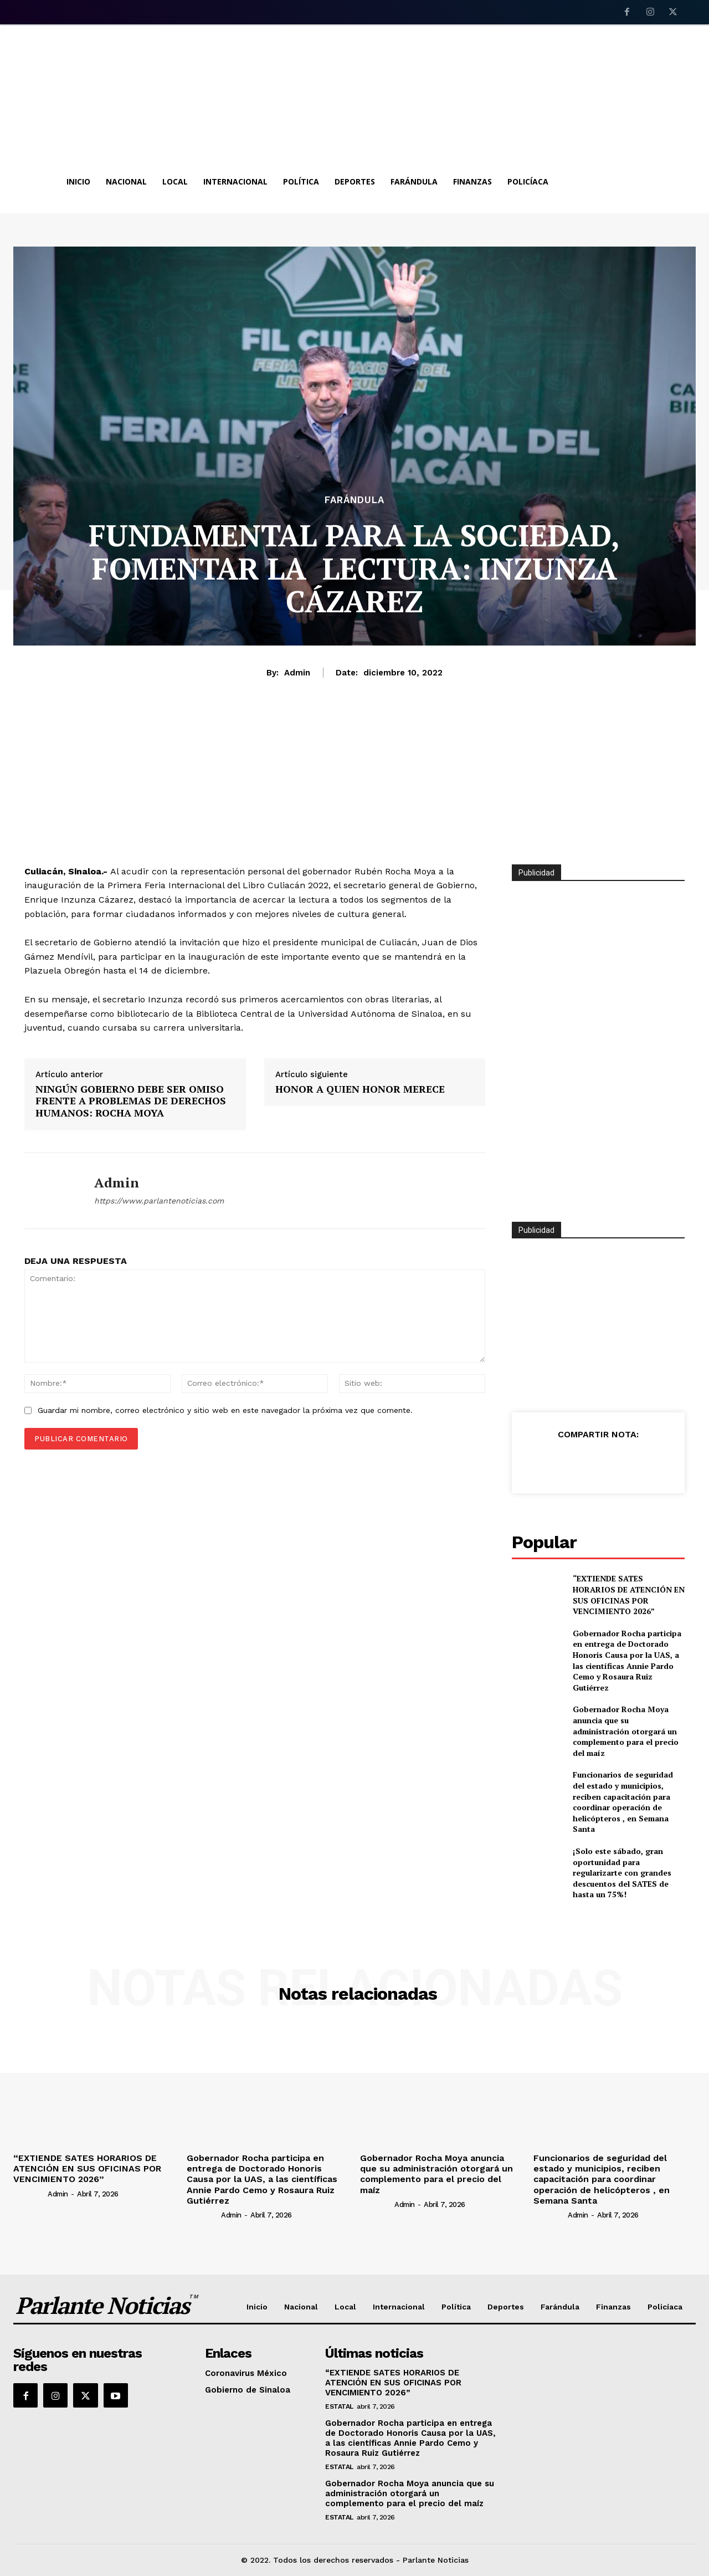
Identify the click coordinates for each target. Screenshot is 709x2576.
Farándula (354, 500)
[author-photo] (29, 2193)
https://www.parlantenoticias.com (159, 1200)
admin (297, 673)
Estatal (339, 2406)
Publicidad (536, 1230)
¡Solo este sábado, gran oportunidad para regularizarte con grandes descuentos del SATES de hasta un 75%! (622, 1872)
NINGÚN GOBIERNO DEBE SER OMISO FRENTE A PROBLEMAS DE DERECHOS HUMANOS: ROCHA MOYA (130, 1101)
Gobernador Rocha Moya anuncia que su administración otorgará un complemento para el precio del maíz (626, 1731)
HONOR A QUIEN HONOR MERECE (360, 1089)
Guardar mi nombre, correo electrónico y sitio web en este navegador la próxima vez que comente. (225, 1410)
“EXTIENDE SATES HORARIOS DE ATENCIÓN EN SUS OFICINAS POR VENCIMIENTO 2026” (629, 1594)
